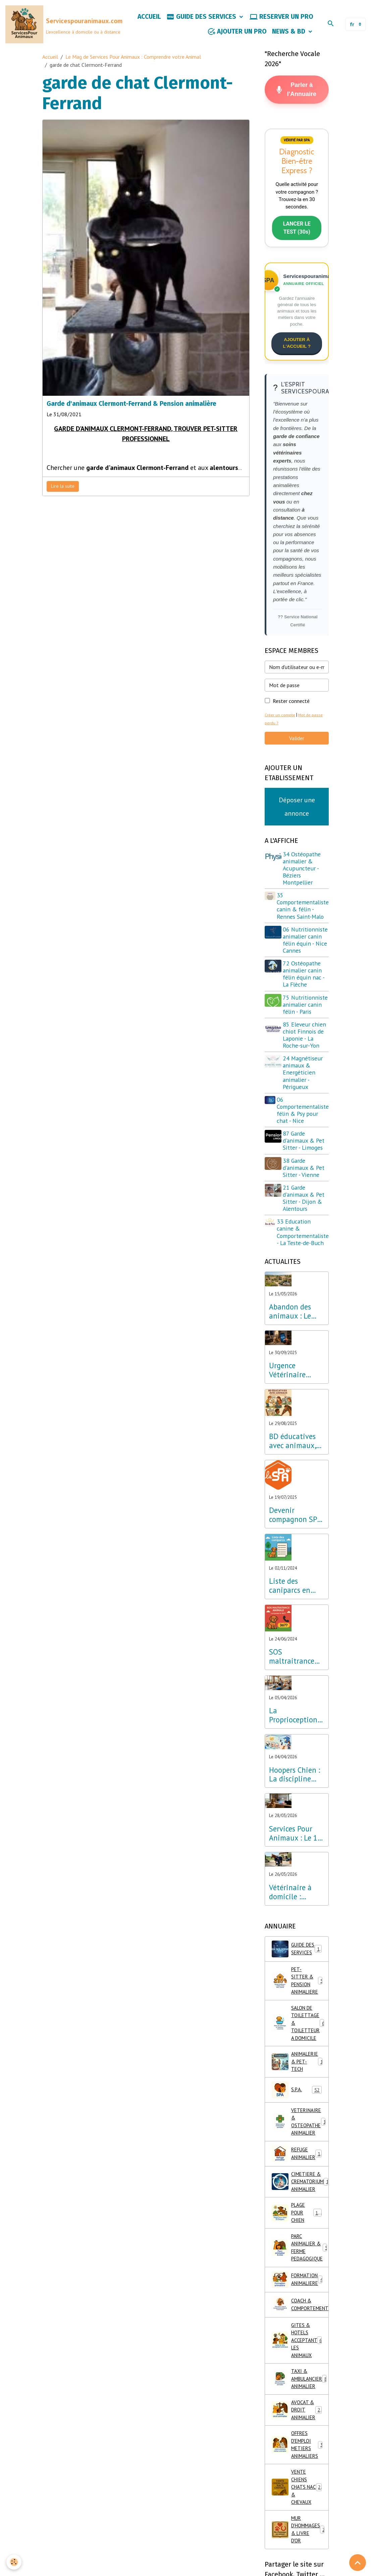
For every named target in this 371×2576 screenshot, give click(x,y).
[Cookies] (14, 2562)
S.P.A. (297, 2108)
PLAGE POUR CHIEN (298, 2235)
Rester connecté (291, 707)
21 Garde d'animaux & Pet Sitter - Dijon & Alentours (305, 1218)
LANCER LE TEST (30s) (297, 233)
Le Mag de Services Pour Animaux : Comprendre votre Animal (133, 59)
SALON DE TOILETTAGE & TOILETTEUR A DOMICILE (300, 2045)
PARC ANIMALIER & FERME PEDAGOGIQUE (300, 2271)
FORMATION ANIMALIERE (300, 2304)
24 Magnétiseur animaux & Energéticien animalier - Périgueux (304, 1093)
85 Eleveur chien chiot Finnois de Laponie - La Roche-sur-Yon (305, 1055)
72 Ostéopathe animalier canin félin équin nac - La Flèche (305, 986)
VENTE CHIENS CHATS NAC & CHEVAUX (297, 2521)
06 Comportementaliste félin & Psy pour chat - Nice (303, 1130)
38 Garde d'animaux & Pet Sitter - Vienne (305, 1188)
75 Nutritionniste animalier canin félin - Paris (303, 1021)
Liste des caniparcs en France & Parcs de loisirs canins (295, 1606)
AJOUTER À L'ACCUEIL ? (297, 348)
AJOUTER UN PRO (237, 33)
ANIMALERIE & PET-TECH (300, 2082)
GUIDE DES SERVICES (202, 18)
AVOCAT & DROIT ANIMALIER (299, 2440)
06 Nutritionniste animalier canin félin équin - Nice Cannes (306, 949)
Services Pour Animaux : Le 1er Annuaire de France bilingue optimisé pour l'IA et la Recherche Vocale (296, 1854)
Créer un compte (280, 721)
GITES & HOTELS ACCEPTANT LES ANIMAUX (299, 2366)
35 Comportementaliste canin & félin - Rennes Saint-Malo (303, 911)
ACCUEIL (149, 17)
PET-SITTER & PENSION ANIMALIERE (300, 2005)
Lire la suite (62, 488)
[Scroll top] (357, 2562)
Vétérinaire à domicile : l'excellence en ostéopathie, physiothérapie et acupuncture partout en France (294, 1912)
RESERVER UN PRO (281, 18)
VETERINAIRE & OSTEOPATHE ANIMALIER (300, 2141)
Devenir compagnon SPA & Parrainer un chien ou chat (295, 1535)
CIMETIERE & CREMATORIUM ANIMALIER (300, 2202)
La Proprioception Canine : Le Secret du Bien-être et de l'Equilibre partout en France (293, 1736)
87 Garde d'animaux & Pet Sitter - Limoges (305, 1161)
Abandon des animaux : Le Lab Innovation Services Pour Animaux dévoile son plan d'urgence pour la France (296, 1332)
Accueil (50, 59)
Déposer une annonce (297, 813)
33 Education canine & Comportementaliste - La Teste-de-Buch (303, 1252)
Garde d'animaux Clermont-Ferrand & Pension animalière (131, 406)
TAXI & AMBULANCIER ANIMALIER (300, 2407)
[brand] (51, 25)
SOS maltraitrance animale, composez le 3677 (291, 1677)
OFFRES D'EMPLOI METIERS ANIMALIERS (299, 2476)
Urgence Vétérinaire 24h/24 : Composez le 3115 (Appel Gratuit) (289, 1391)
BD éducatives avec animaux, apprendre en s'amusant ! (292, 1461)
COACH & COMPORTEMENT (300, 2330)
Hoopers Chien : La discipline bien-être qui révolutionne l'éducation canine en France (294, 1795)
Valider (296, 744)
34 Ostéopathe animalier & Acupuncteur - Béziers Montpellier (303, 874)
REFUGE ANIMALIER (299, 2173)
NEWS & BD (289, 33)
